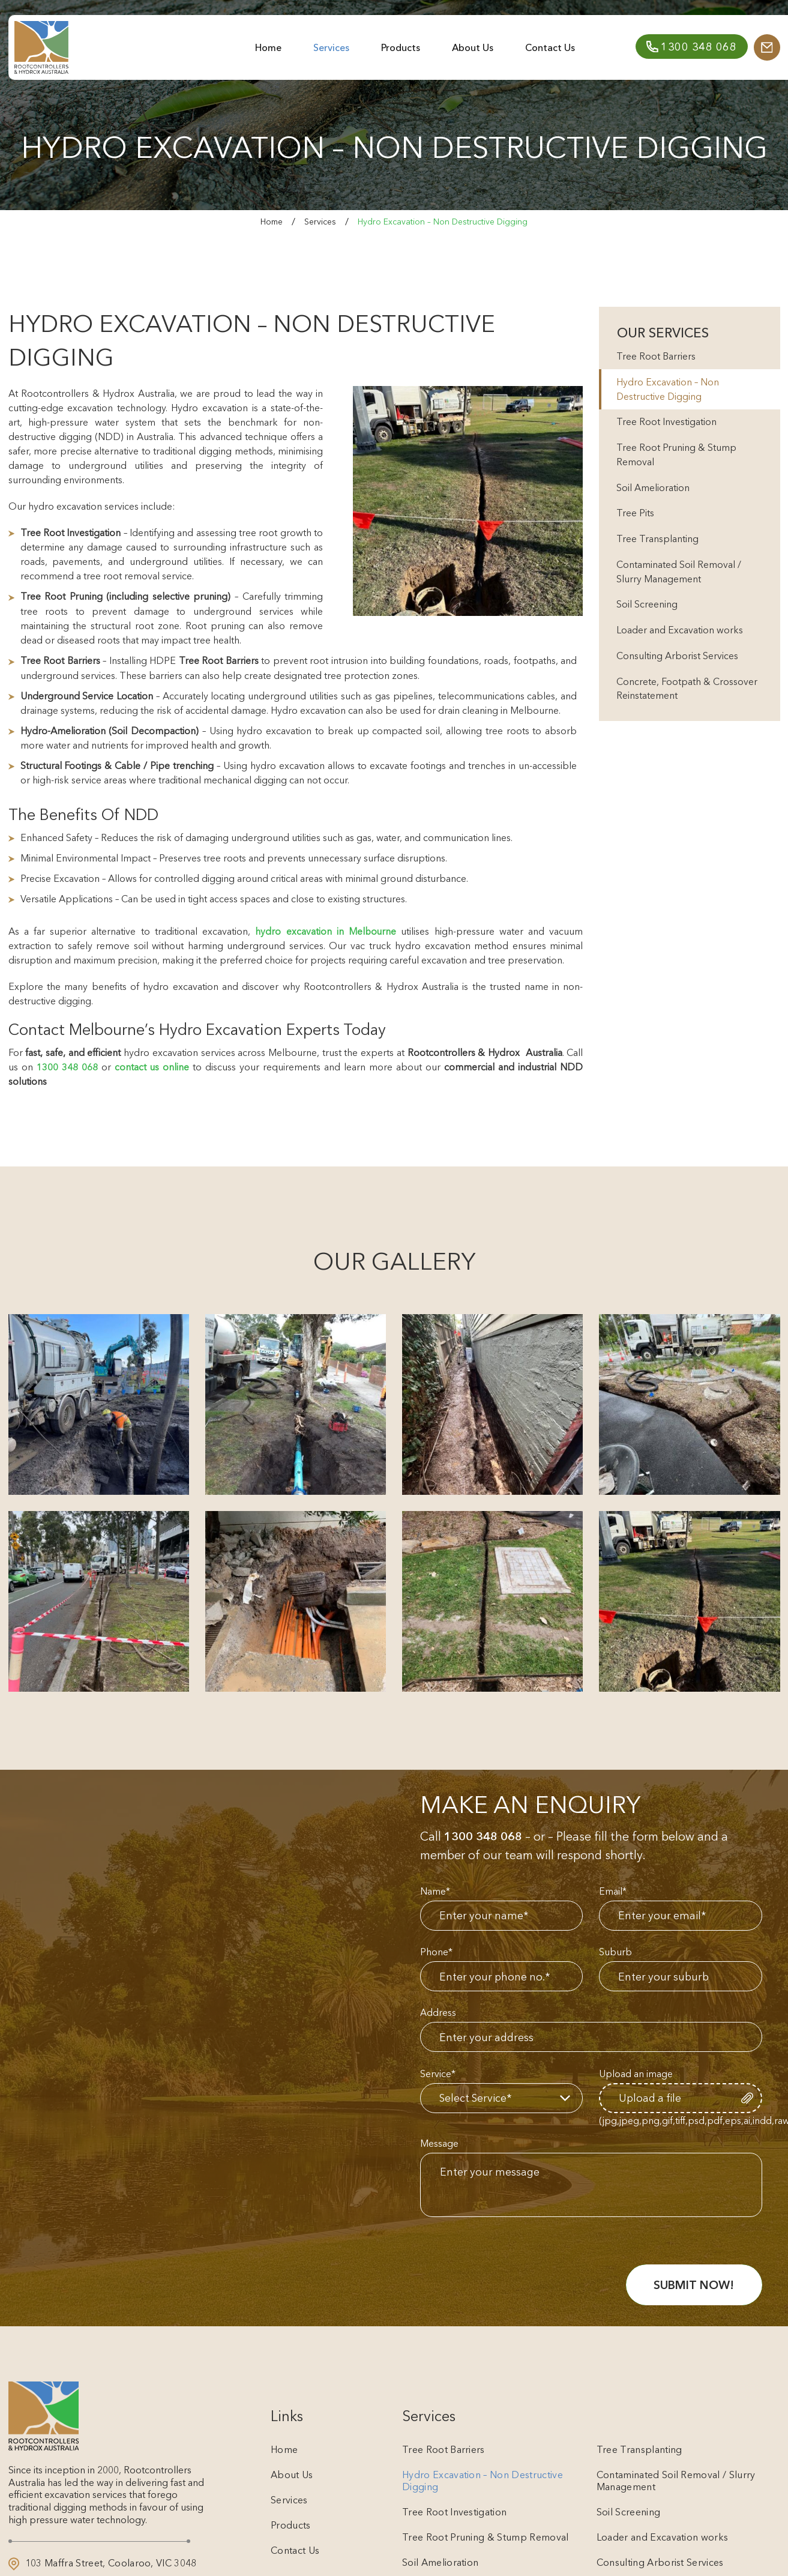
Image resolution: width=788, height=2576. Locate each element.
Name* (435, 1890)
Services (329, 52)
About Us (466, 52)
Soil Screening (647, 612)
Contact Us (542, 52)
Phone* (436, 1952)
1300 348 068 (66, 1066)
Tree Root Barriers (219, 660)
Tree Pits (636, 518)
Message (439, 2146)
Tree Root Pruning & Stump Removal (677, 458)
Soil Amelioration (653, 492)
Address (438, 2013)
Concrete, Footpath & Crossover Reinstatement (687, 698)
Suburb (615, 1952)
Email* (613, 1890)
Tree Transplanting (658, 544)
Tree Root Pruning (61, 596)
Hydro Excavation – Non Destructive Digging (668, 391)
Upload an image (636, 2075)
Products (396, 52)
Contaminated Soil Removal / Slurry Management (679, 578)
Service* (438, 2075)
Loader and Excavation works (680, 638)
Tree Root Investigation (667, 424)
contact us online (151, 1066)
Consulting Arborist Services (678, 665)
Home (267, 52)
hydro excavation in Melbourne (325, 930)
